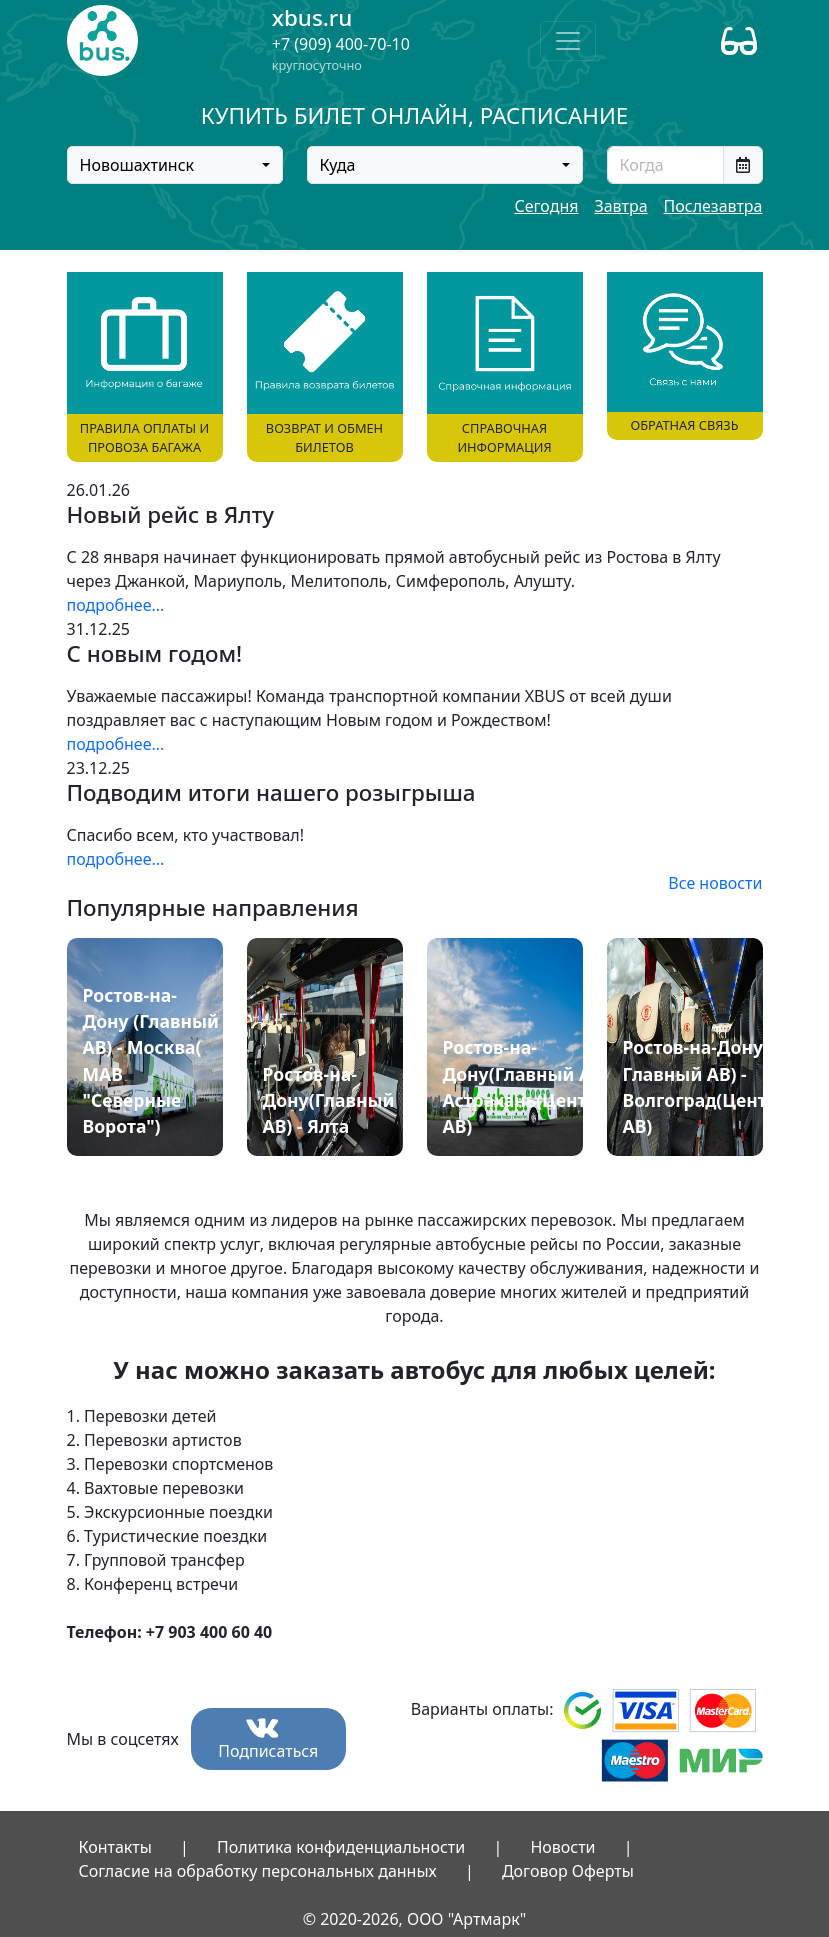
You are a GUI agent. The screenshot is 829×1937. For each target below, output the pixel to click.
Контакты (115, 1847)
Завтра (620, 206)
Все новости (715, 883)
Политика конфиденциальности (341, 1847)
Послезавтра (713, 206)
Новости (562, 1847)
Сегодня (546, 206)
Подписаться (268, 1739)
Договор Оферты (568, 1871)
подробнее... (116, 605)
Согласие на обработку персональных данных (258, 1871)
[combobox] (175, 165)
